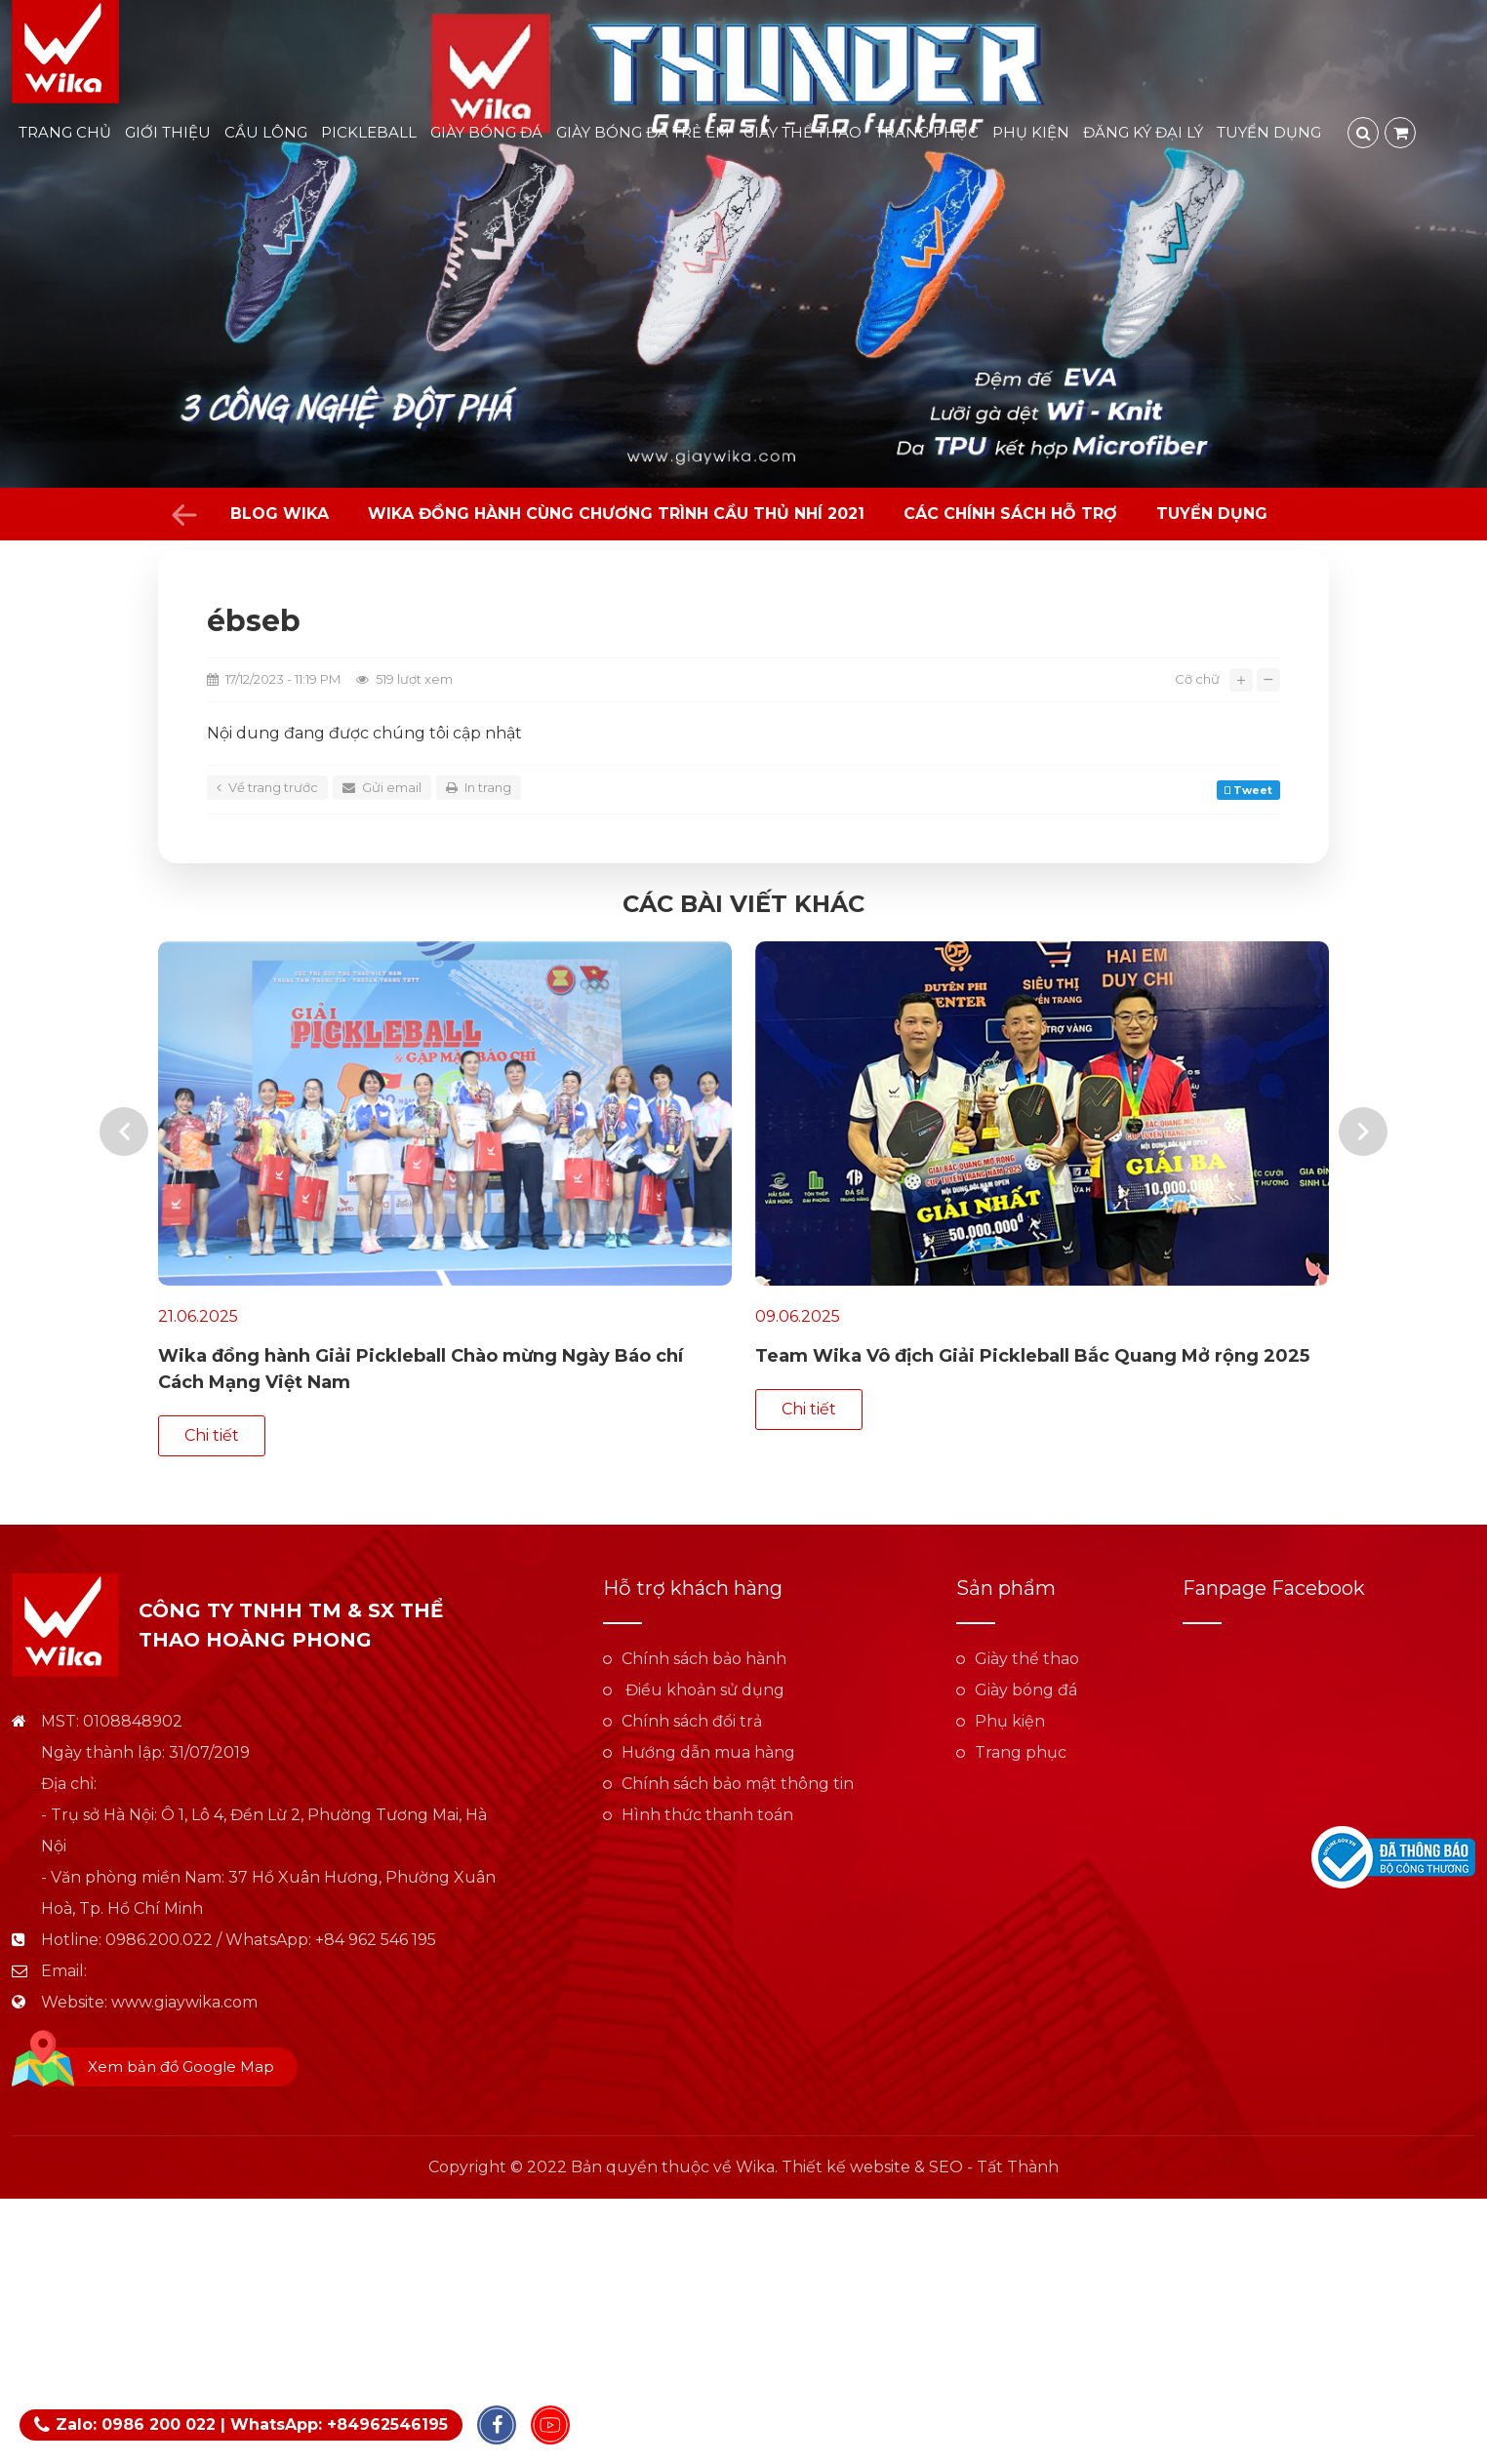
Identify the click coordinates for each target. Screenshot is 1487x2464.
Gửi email (382, 787)
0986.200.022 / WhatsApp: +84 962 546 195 (270, 1873)
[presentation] (124, 1109)
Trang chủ (65, 132)
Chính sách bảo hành (704, 1592)
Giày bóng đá (486, 132)
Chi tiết (809, 1409)
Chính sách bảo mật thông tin (738, 1717)
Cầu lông (265, 132)
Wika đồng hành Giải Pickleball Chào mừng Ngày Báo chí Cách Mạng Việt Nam (420, 1369)
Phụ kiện (1030, 132)
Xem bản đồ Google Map (181, 2000)
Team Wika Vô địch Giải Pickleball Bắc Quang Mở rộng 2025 (1032, 1356)
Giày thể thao (803, 132)
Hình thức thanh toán (707, 1748)
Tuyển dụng (1269, 132)
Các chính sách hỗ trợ (1010, 513)
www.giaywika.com (184, 1936)
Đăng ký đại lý (1143, 132)
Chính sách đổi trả (692, 1655)
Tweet (1248, 790)
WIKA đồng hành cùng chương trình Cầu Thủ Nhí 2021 (616, 513)
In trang (478, 787)
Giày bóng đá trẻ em (643, 132)
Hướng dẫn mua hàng (708, 1686)
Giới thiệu (168, 132)
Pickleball (369, 132)
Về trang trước (267, 787)
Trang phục (927, 132)
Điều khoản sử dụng (703, 1623)
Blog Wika (279, 513)
